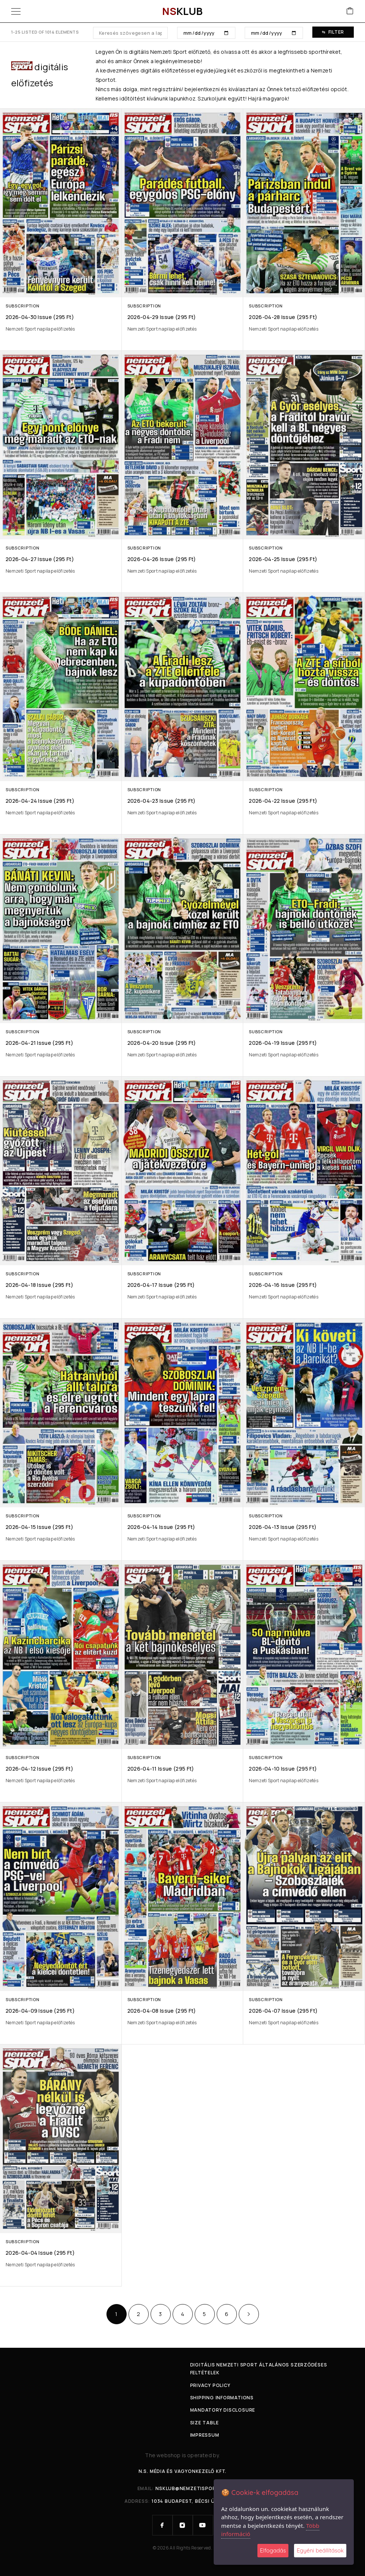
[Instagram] (183, 2525)
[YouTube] (203, 2525)
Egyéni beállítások (320, 2550)
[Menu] (16, 11)
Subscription (22, 306)
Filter (333, 32)
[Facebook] (162, 2525)
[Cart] (350, 11)
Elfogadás (273, 2550)
